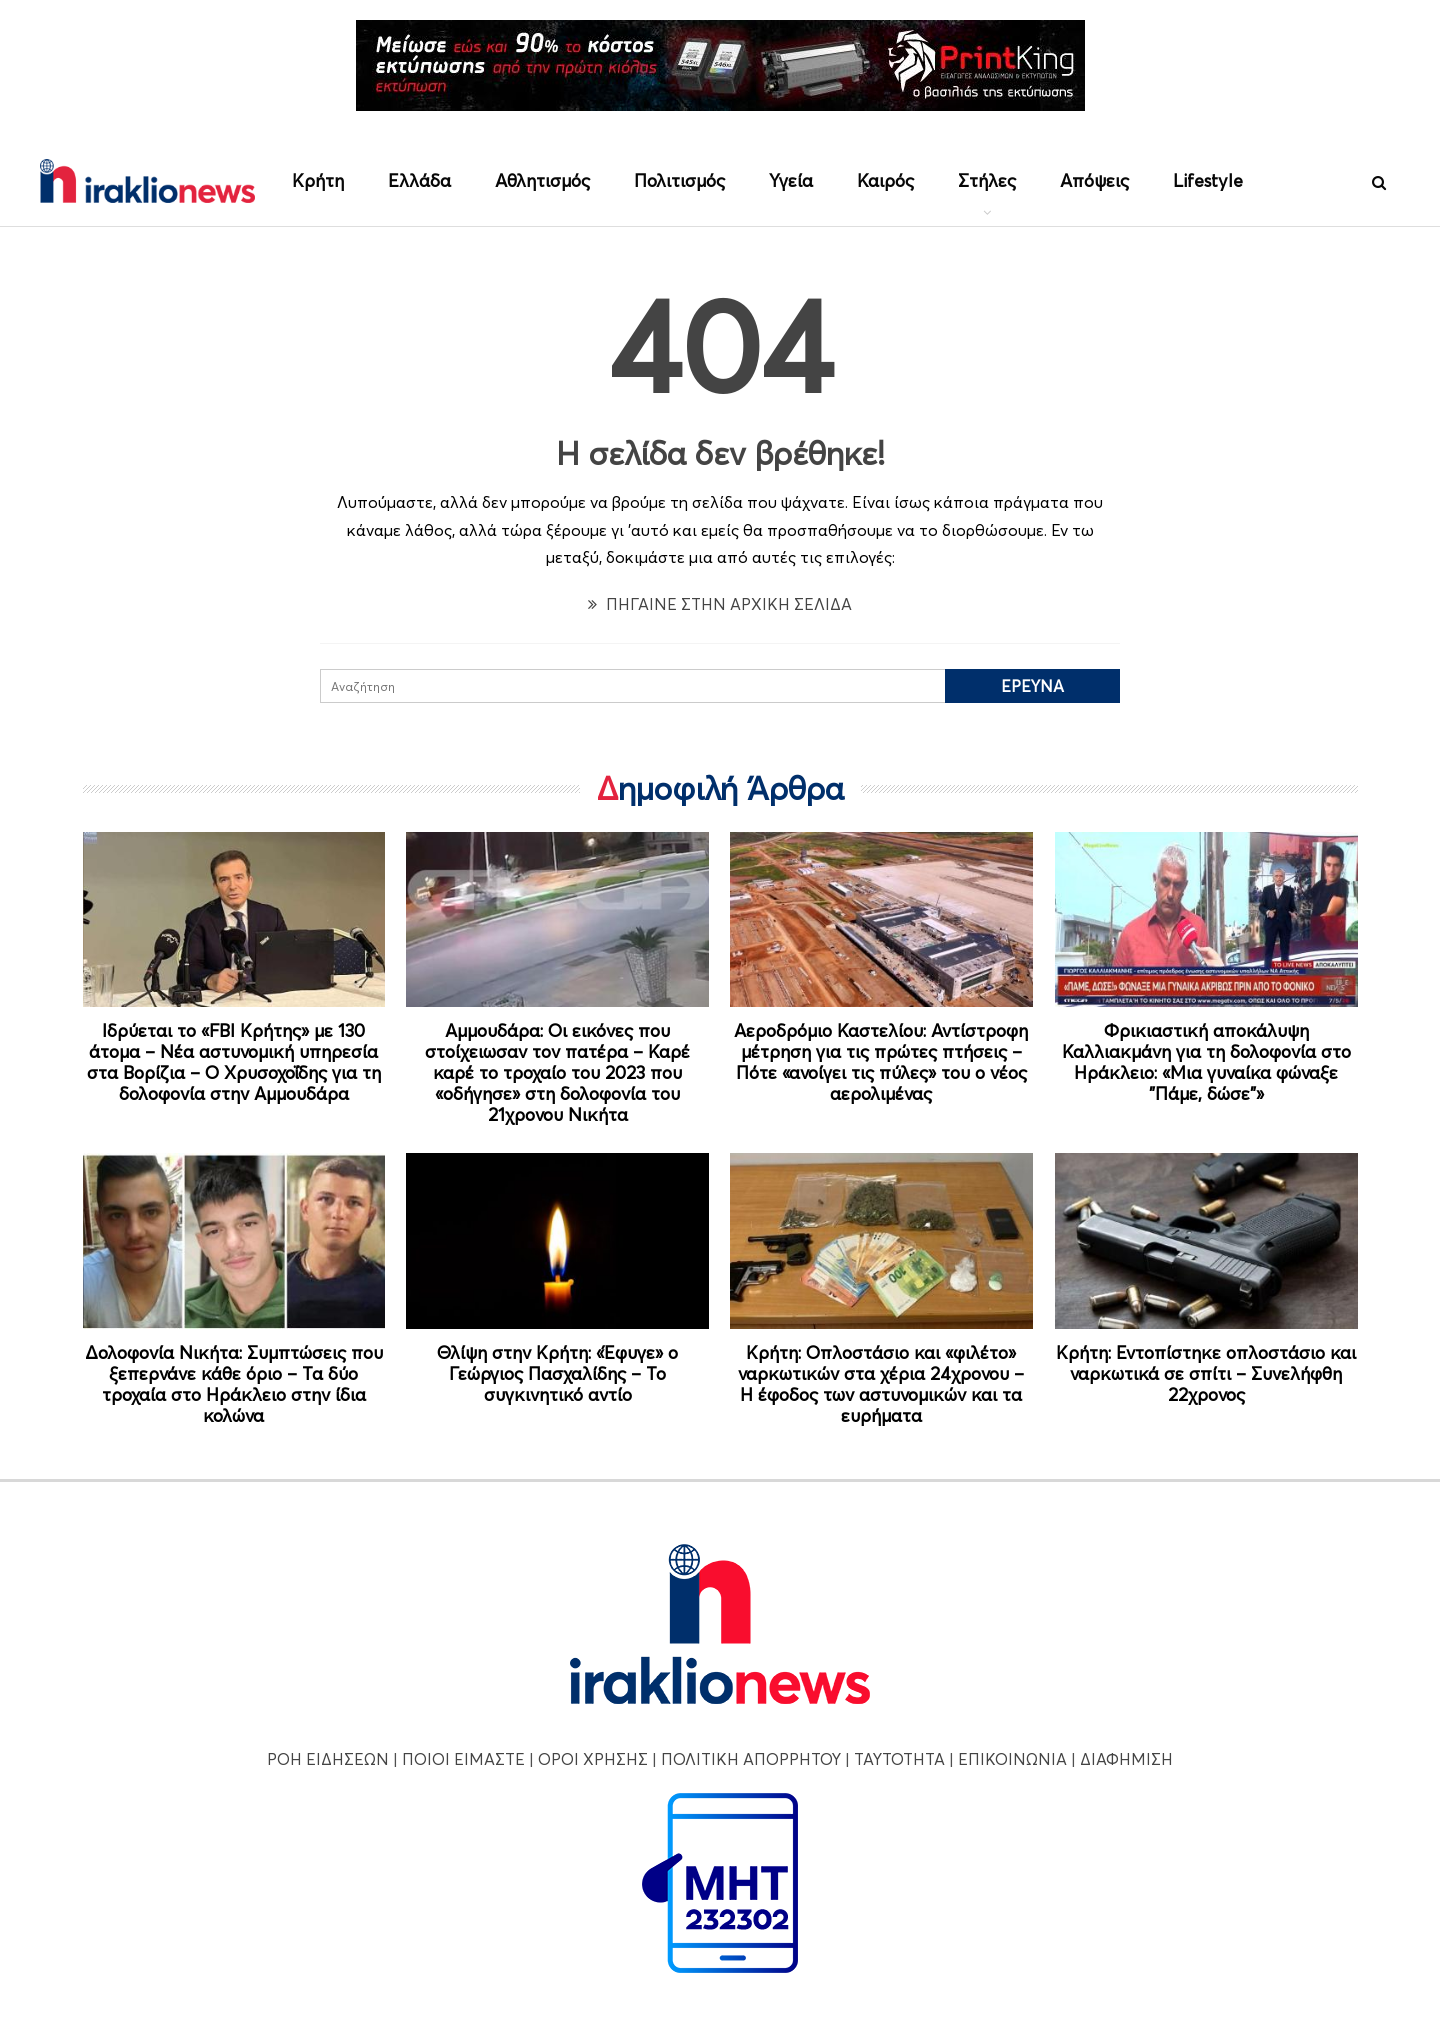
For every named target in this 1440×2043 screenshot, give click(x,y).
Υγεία (791, 180)
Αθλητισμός (542, 180)
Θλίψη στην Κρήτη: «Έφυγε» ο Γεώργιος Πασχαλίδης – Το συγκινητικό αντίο (557, 1373)
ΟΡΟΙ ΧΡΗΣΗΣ (593, 1759)
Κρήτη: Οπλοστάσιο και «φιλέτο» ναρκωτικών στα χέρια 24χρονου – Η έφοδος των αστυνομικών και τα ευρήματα (881, 1384)
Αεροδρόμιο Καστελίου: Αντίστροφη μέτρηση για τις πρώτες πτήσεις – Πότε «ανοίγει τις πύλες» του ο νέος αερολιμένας (881, 1062)
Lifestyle (1208, 180)
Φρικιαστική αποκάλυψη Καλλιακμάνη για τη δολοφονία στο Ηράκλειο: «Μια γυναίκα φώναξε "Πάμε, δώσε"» (1206, 1062)
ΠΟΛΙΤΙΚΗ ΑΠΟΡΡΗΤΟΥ (751, 1759)
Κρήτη (318, 180)
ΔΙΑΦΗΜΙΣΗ (1126, 1759)
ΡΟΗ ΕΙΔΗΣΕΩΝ (328, 1759)
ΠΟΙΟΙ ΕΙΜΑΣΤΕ (463, 1759)
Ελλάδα (419, 180)
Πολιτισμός (679, 180)
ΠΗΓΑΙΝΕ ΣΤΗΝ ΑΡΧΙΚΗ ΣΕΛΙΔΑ (720, 604)
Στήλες (987, 180)
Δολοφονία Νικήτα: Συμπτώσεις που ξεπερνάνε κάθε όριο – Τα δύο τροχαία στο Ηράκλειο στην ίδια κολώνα (234, 1384)
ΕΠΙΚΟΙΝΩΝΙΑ (1012, 1759)
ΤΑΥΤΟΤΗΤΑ (899, 1759)
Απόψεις (1094, 180)
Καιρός (885, 180)
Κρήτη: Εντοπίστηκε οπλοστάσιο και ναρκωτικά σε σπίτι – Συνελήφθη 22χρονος (1206, 1373)
